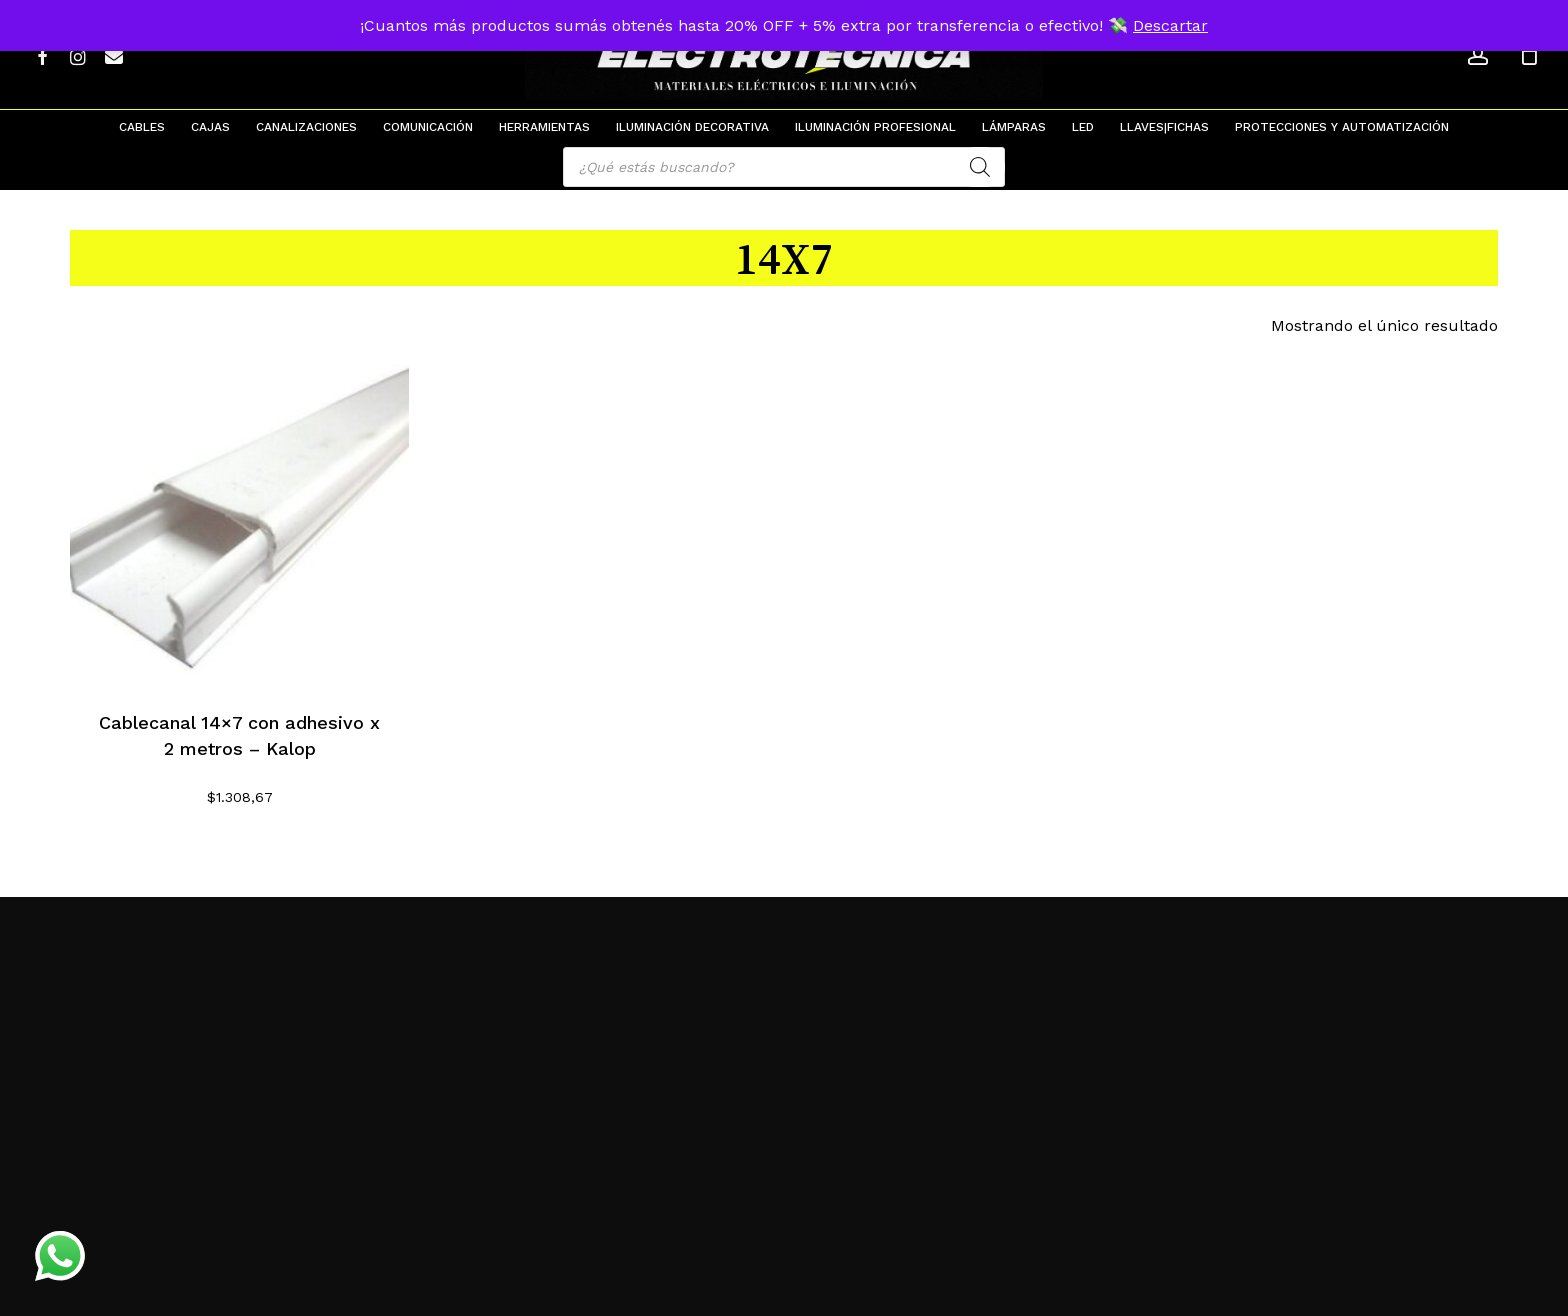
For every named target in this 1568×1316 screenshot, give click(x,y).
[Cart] (1529, 55)
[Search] (980, 167)
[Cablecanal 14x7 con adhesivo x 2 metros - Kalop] (239, 515)
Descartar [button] (1170, 25)
